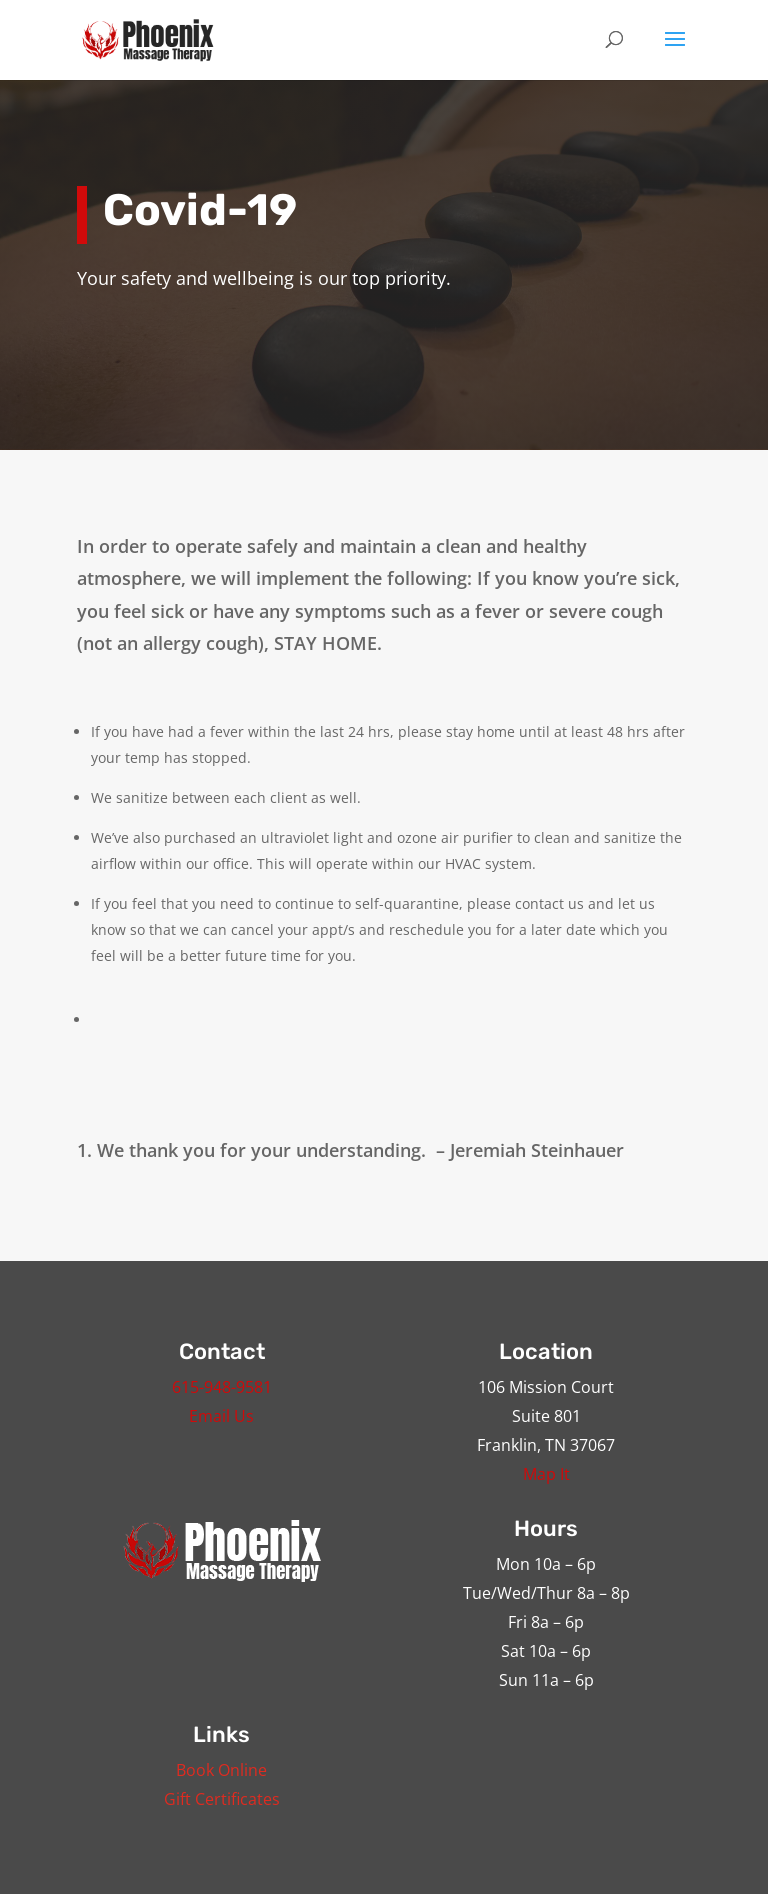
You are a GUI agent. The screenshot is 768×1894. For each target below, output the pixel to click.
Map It (546, 1474)
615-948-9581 (222, 1387)
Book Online (221, 1770)
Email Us (221, 1416)
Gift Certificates (222, 1799)
